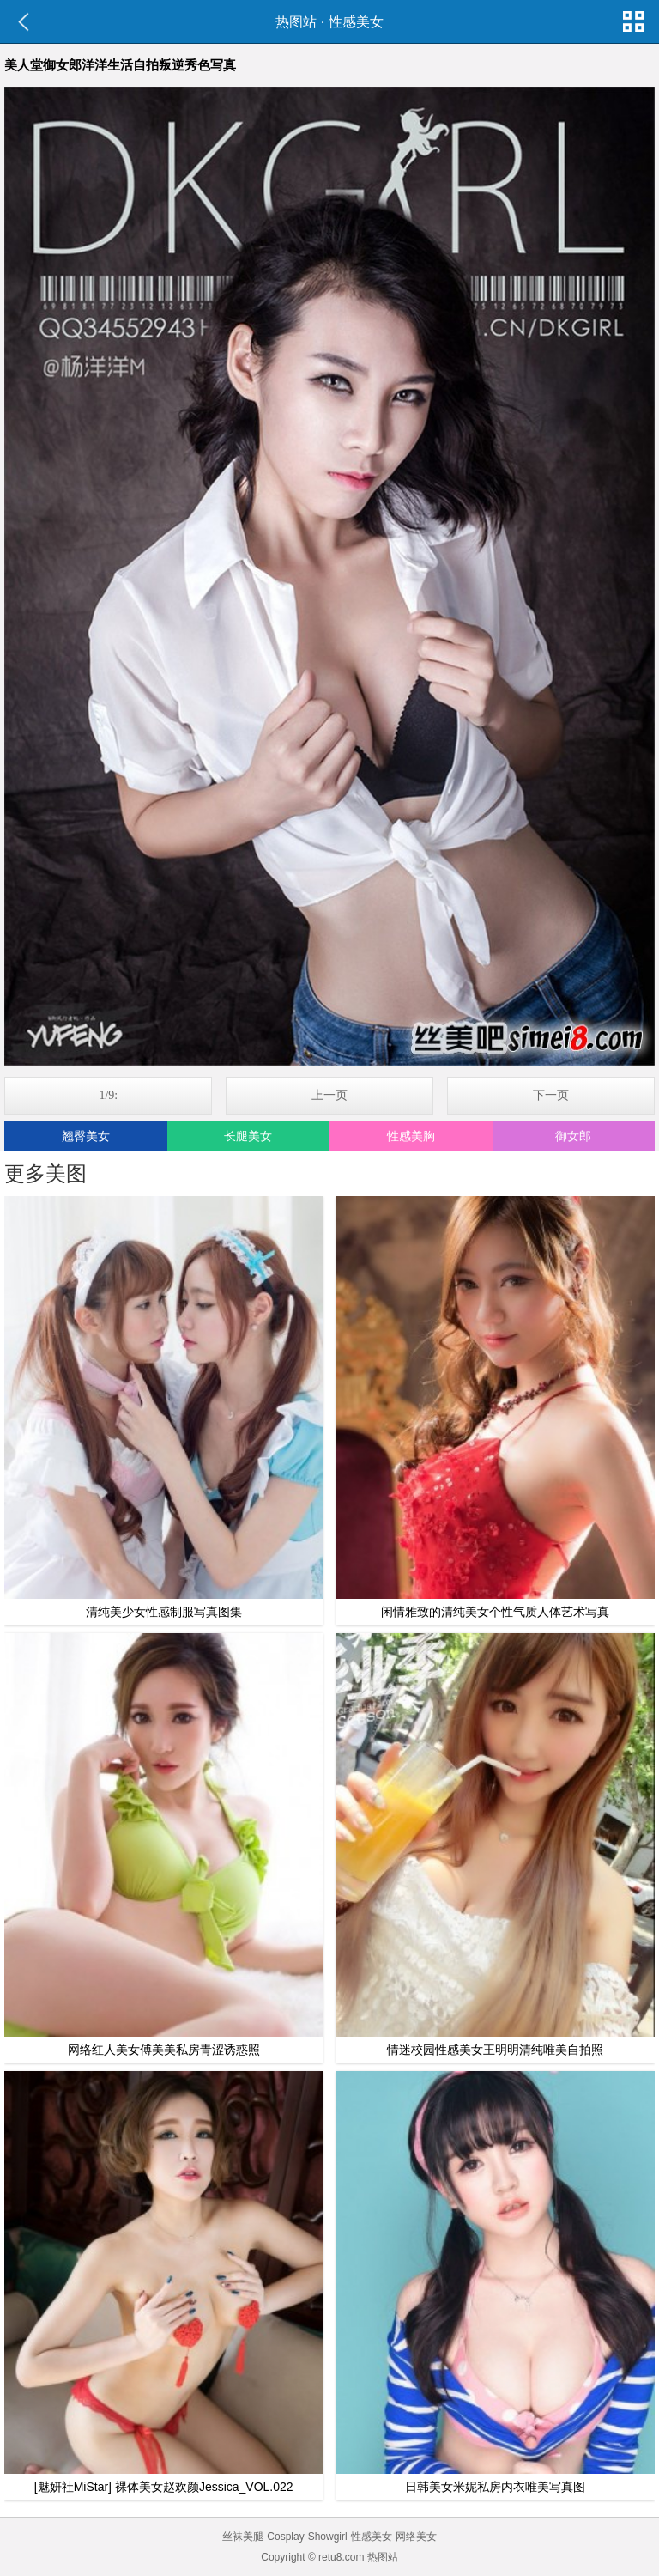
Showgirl (328, 2536)
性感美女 (356, 22)
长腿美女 (248, 1136)
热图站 (296, 22)
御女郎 (573, 1136)
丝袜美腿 (242, 2536)
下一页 (551, 1095)
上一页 (329, 1095)
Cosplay (285, 2536)
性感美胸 (411, 1136)
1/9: (108, 1095)
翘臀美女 (86, 1136)
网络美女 (416, 2536)
